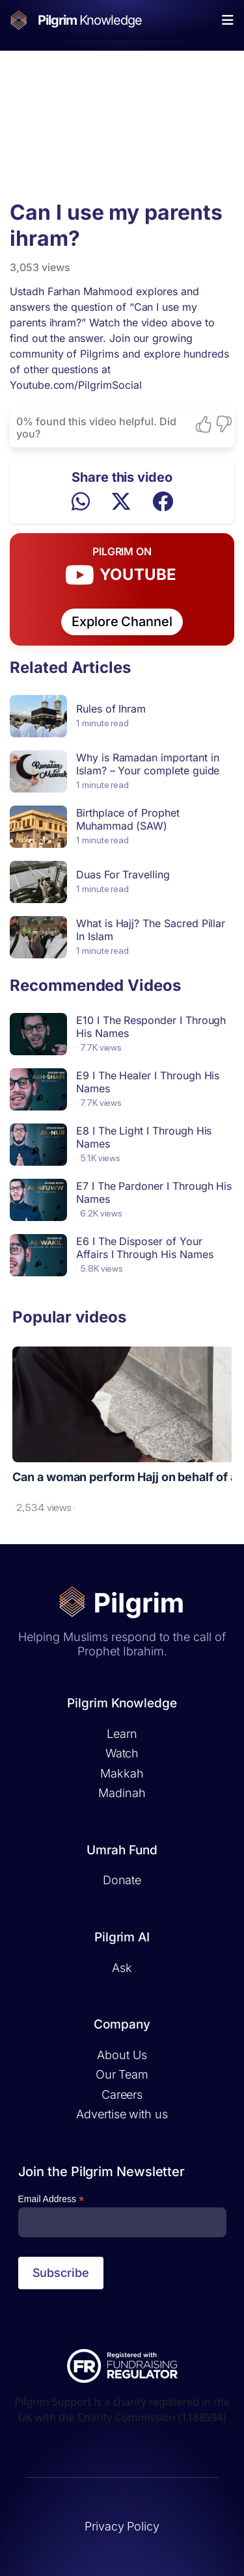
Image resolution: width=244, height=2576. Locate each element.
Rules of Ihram (111, 708)
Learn (122, 1734)
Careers (122, 2094)
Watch (122, 1753)
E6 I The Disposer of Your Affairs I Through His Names (144, 1248)
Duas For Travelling (123, 874)
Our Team (122, 2074)
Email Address (51, 2199)
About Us (121, 2055)
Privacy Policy (122, 2526)
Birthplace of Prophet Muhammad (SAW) (128, 819)
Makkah (121, 1773)
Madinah (121, 1793)
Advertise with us (121, 2114)
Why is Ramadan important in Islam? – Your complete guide (147, 764)
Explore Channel (122, 621)
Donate (122, 1880)
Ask (122, 1968)
